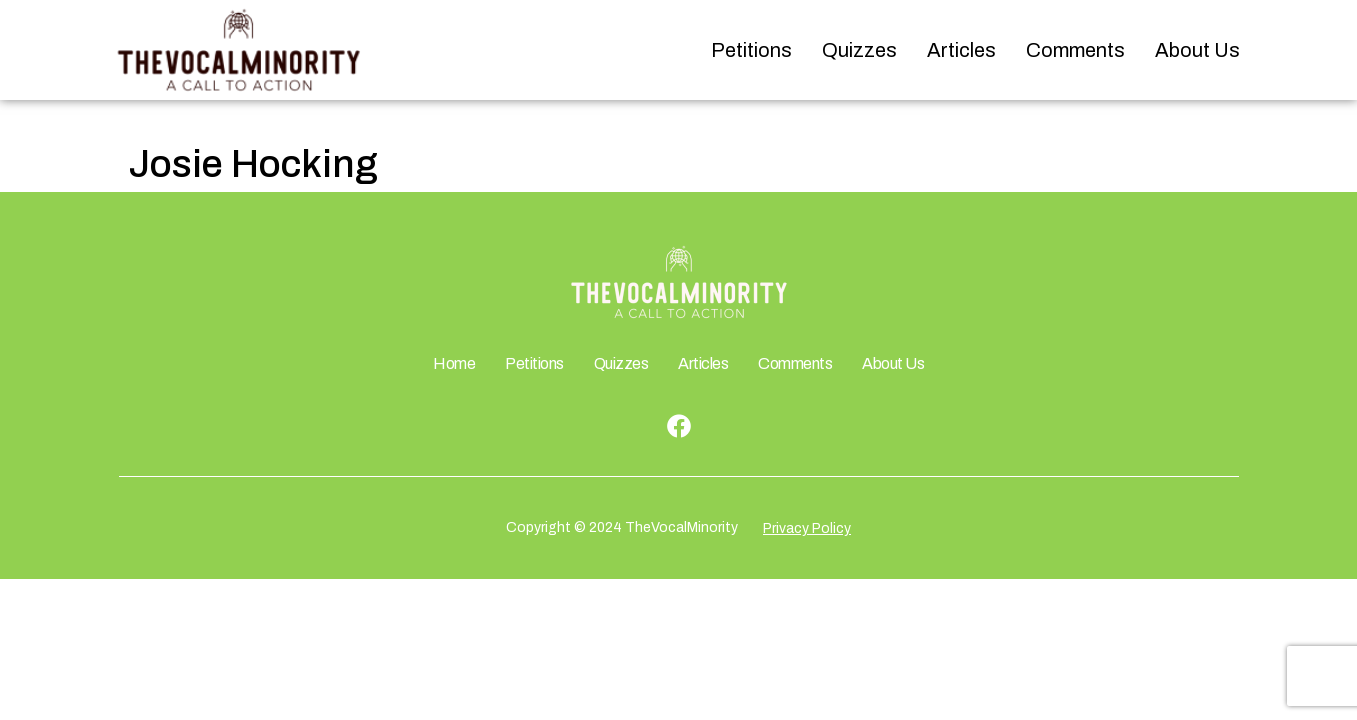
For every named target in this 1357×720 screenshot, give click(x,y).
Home (454, 363)
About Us (1197, 50)
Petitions (751, 50)
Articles (961, 50)
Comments (1075, 50)
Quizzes (859, 50)
